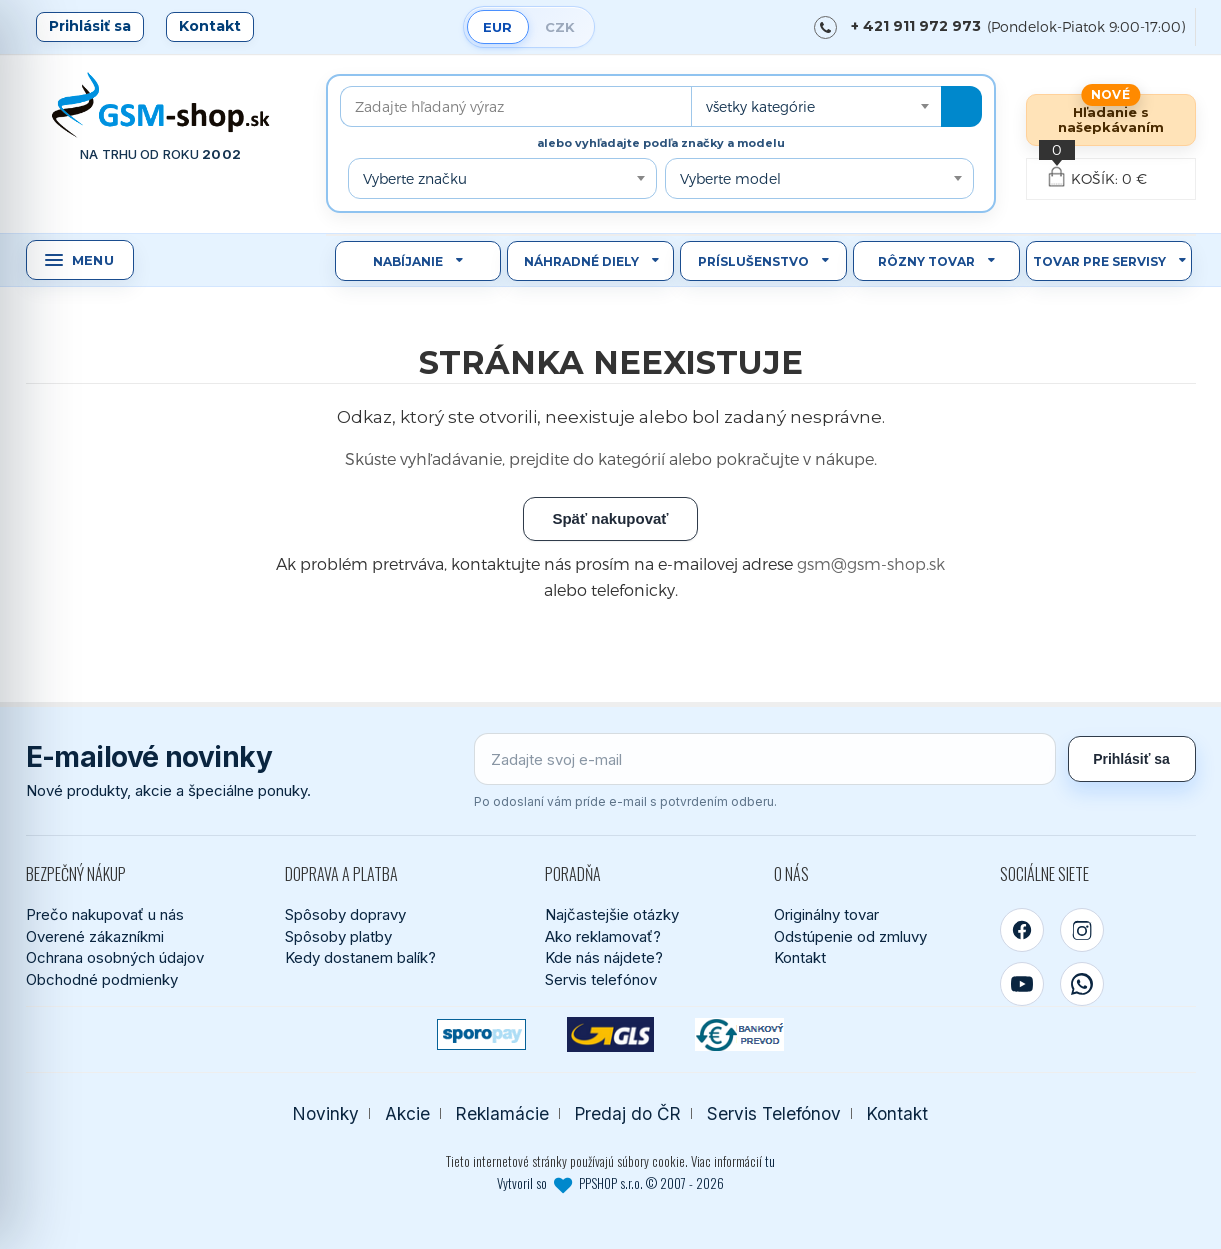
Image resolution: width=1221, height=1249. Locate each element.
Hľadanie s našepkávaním (1111, 119)
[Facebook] (1022, 930)
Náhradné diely (581, 261)
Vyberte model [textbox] (730, 178)
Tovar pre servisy (1099, 261)
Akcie (407, 1113)
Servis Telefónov (774, 1113)
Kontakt (210, 26)
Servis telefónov (601, 979)
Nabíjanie (408, 261)
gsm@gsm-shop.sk (871, 563)
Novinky (326, 1113)
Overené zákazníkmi (95, 936)
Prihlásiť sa (90, 26)
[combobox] (816, 106)
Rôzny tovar (926, 261)
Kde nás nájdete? (604, 957)
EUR (497, 27)
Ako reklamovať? (603, 936)
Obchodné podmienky (102, 979)
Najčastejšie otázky (612, 914)
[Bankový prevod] (739, 1034)
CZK (560, 27)
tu (770, 1161)
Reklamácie (502, 1113)
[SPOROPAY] (481, 1034)
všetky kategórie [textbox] (760, 106)
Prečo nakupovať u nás (105, 914)
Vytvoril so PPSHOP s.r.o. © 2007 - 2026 (610, 1183)
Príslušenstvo (753, 261)
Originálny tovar (826, 914)
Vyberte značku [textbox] (415, 178)
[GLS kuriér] (610, 1034)
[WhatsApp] (1082, 984)
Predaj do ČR (628, 1113)
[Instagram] (1082, 930)
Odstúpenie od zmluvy (850, 936)
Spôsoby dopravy (345, 914)
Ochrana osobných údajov (115, 957)
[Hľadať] (961, 106)
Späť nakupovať (610, 518)
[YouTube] (1022, 984)
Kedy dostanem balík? (360, 957)
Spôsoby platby (338, 936)
